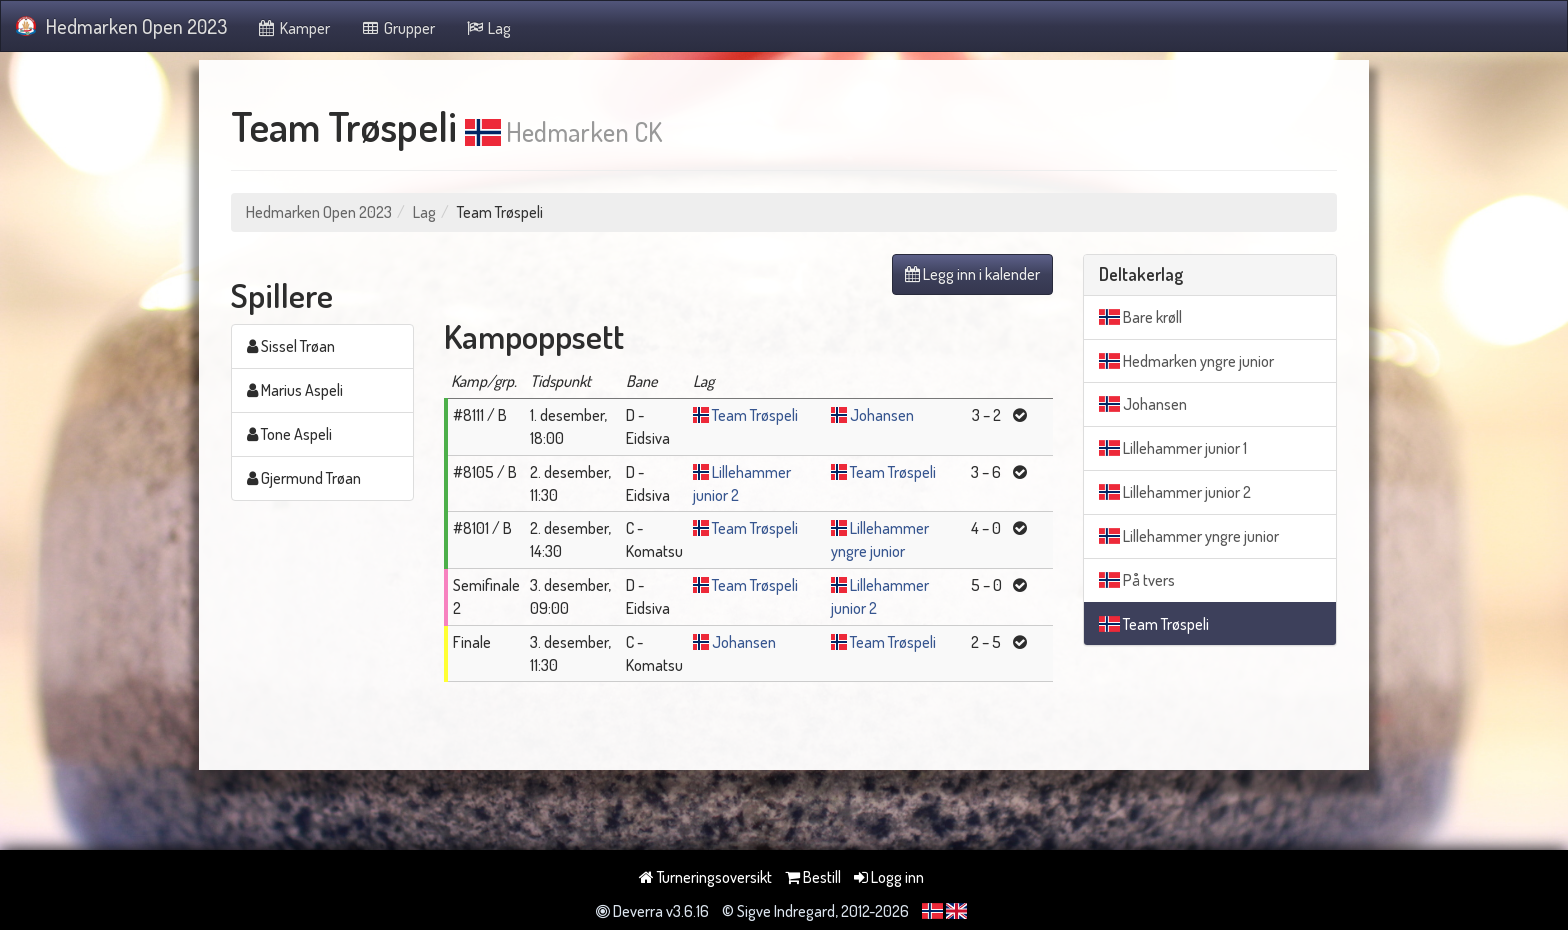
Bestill (813, 877)
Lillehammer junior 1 (1173, 448)
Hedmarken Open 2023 (121, 26)
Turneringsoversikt (705, 877)
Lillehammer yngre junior (1189, 536)
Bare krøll (1140, 317)
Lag (488, 28)
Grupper (397, 28)
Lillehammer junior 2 (1175, 492)
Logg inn (889, 877)
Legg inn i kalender (972, 274)
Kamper (294, 28)
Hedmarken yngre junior (1186, 361)
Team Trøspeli (755, 415)
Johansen (882, 415)
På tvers (1137, 580)
